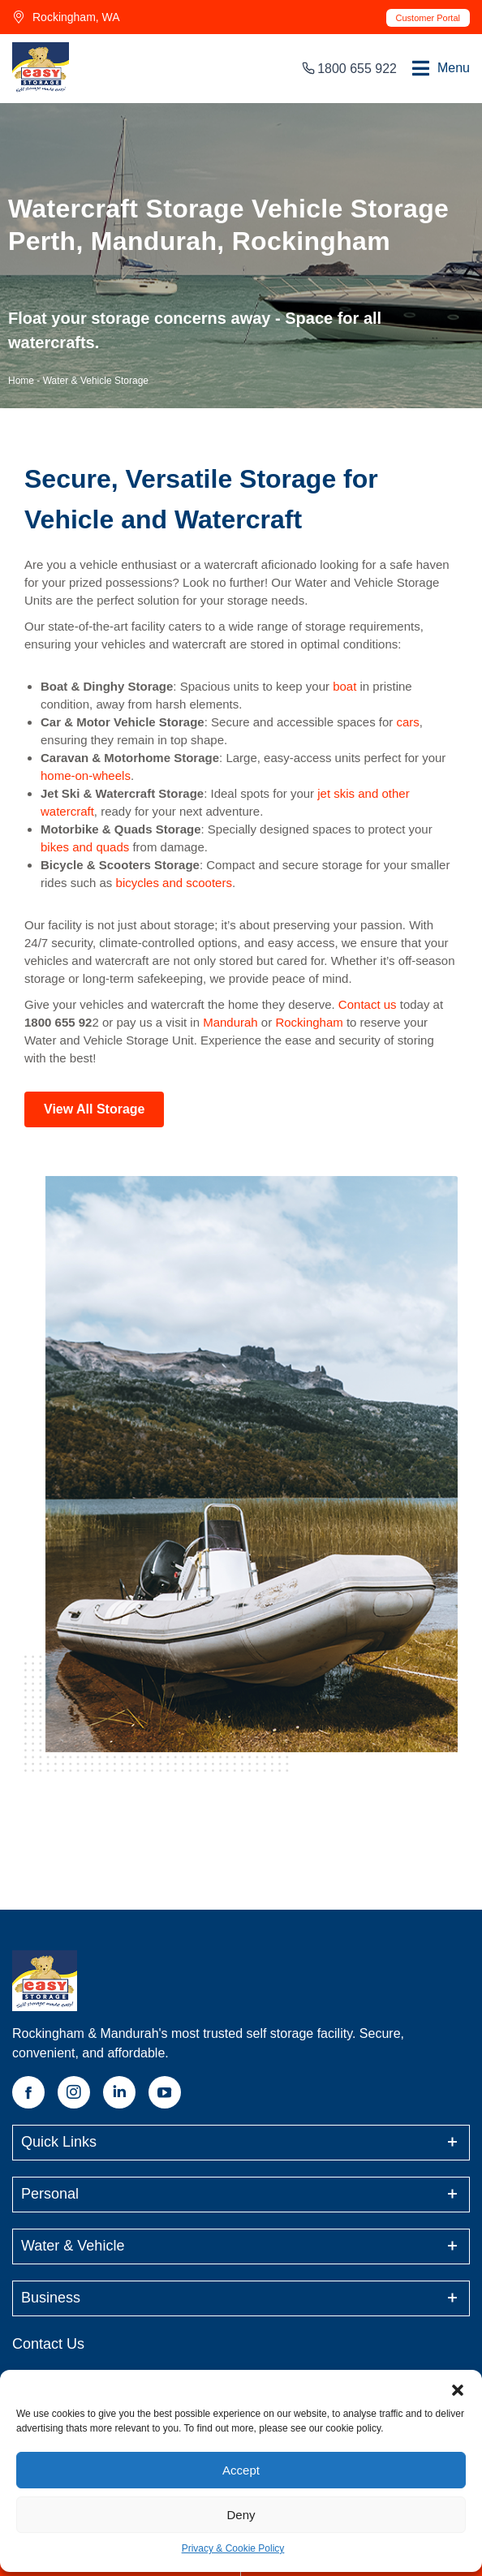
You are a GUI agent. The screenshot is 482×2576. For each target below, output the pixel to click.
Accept (241, 2470)
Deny (240, 2515)
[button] (458, 2390)
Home (21, 380)
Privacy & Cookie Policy (233, 2548)
